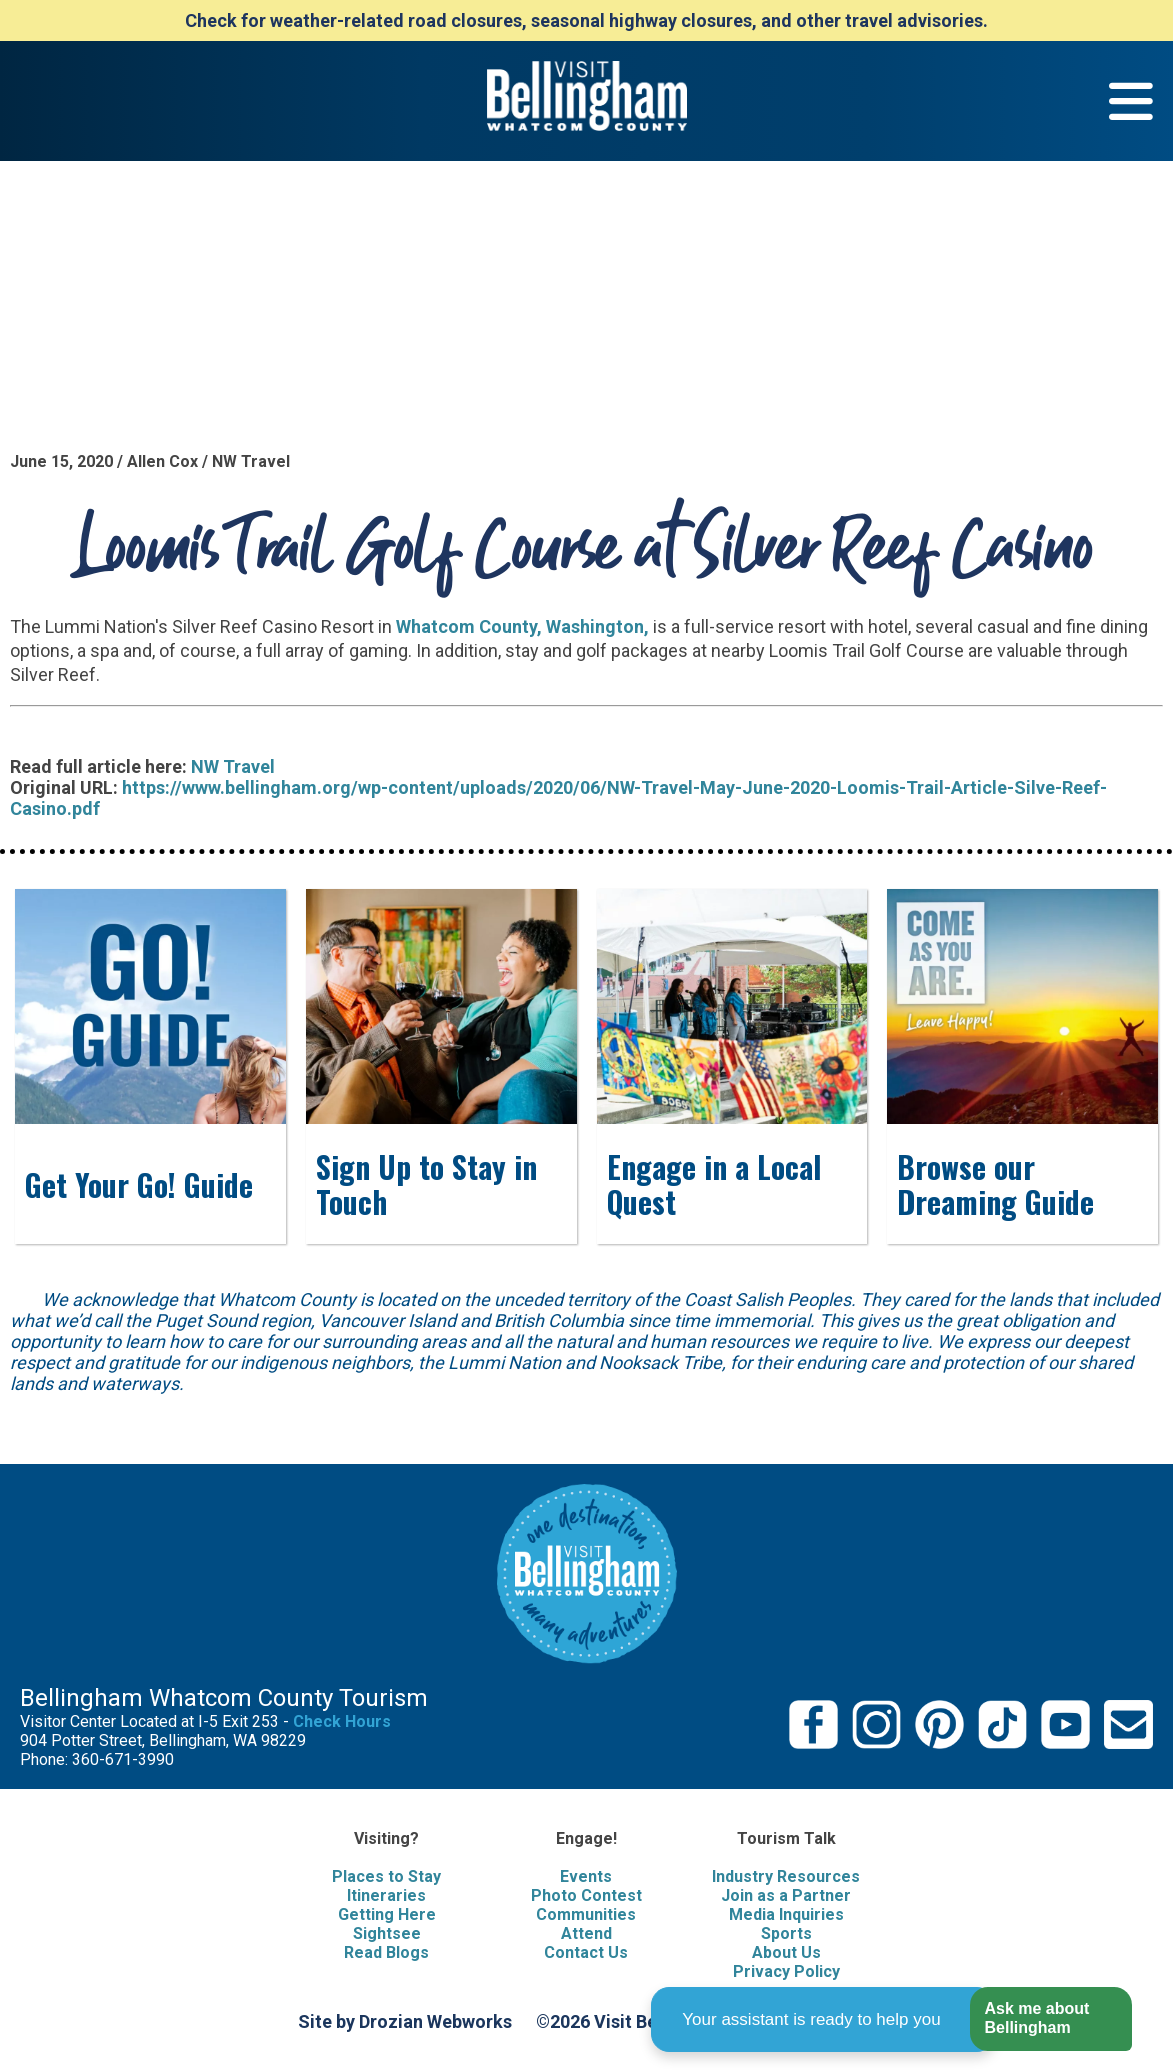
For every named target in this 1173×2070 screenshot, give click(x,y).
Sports (786, 1933)
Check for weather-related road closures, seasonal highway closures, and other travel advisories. (586, 20)
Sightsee (387, 1933)
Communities (586, 1914)
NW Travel (233, 766)
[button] (1050, 2019)
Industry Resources (786, 1876)
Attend (586, 1933)
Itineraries (386, 1895)
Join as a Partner (786, 1895)
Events (586, 1876)
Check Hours (342, 1721)
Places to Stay (386, 1876)
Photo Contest (586, 1895)
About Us (786, 1952)
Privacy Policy (786, 1971)
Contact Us (586, 1952)
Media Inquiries (786, 1914)
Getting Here (387, 1914)
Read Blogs (386, 1952)
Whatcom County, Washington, (522, 626)
